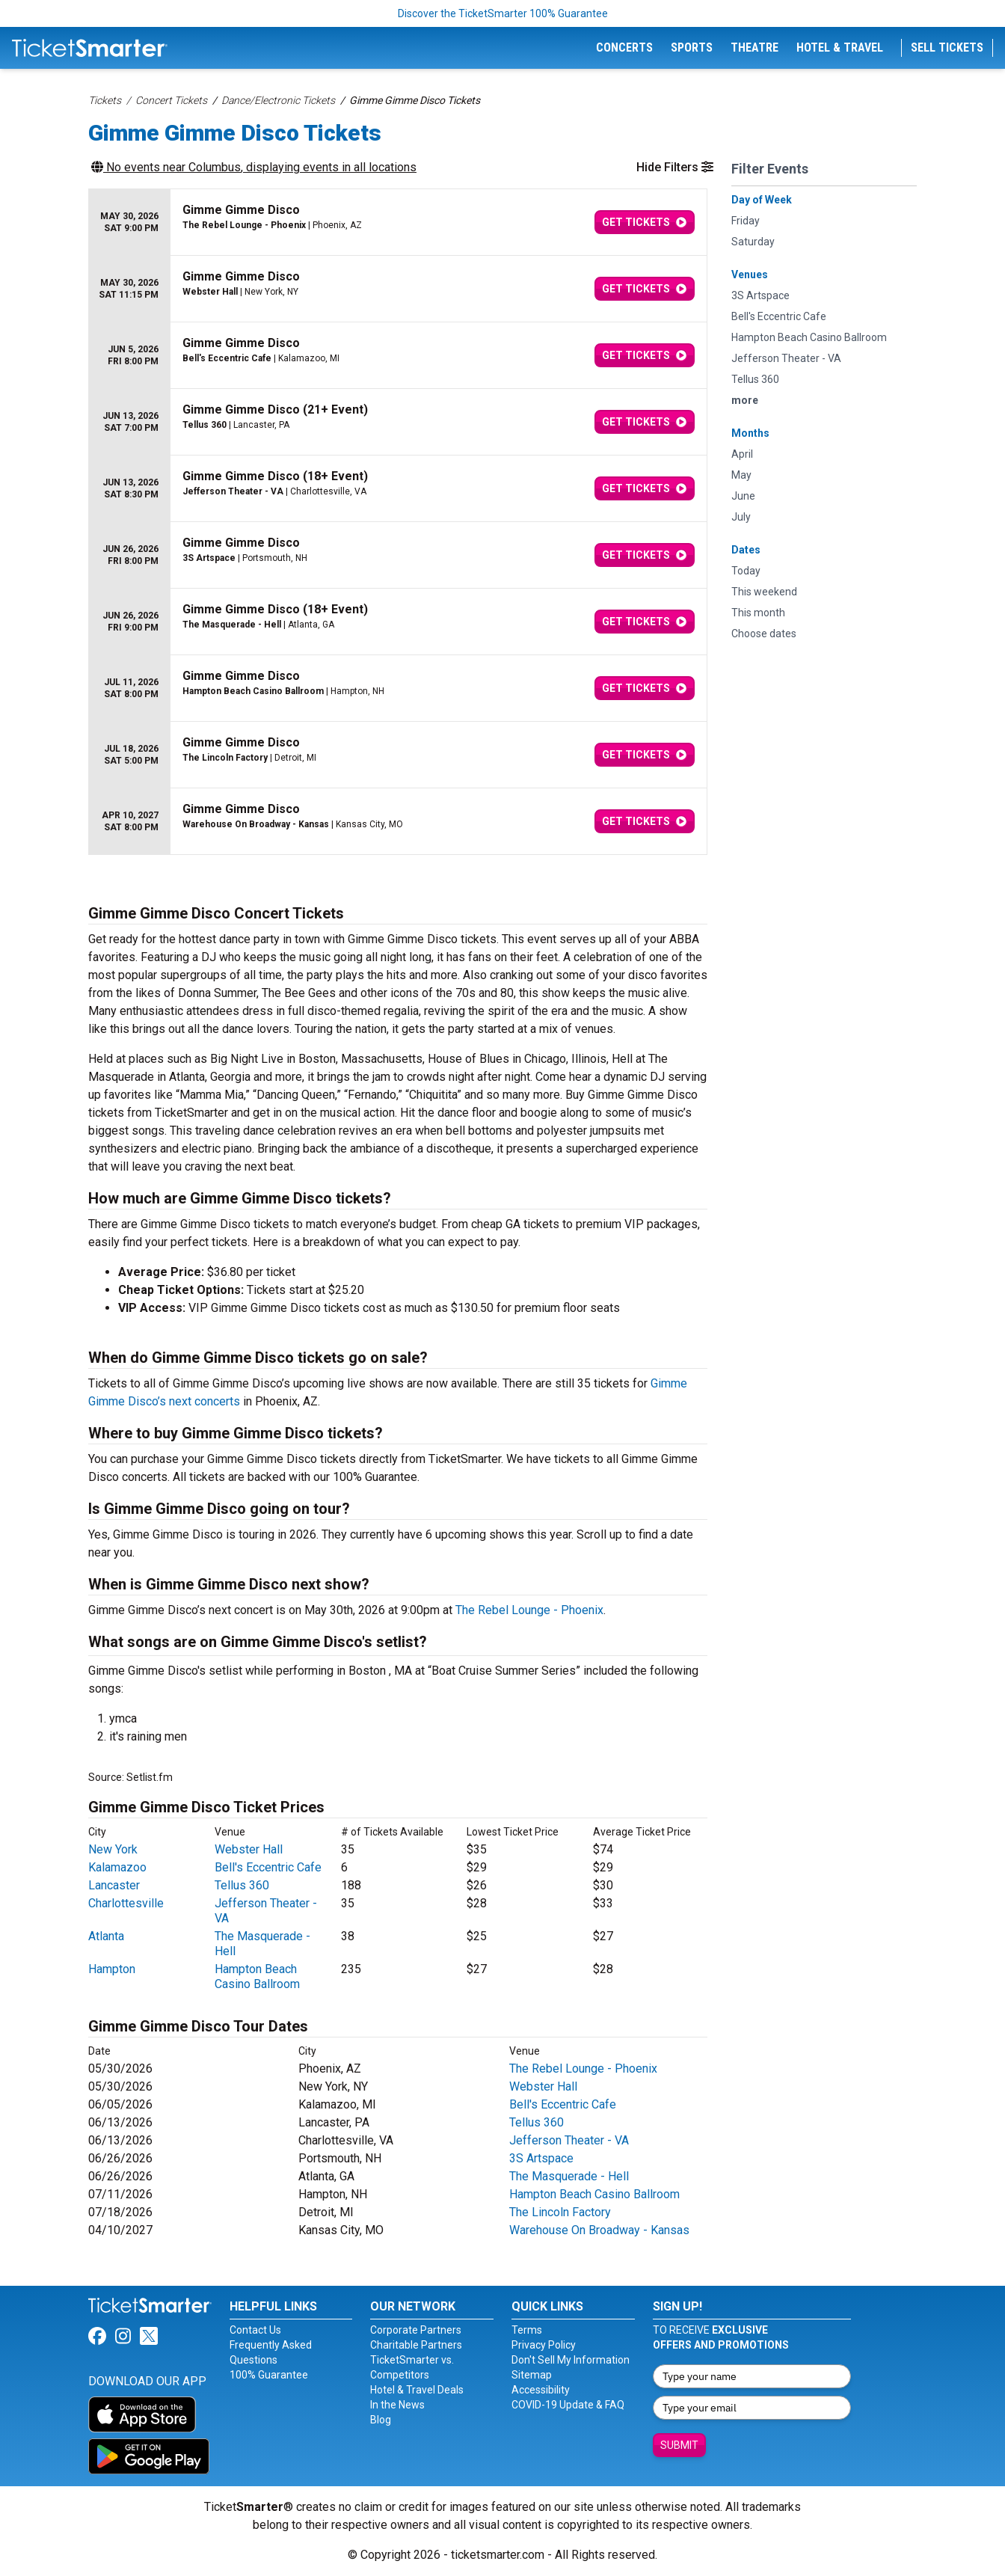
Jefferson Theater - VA (569, 2140)
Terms (526, 2330)
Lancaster (114, 1885)
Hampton (111, 1969)
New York (113, 1849)
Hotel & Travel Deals (417, 2390)
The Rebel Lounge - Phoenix (529, 1610)
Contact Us (255, 2330)
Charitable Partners (416, 2345)
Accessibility (540, 2390)
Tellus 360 (242, 1885)
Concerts (624, 47)
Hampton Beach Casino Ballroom (257, 1976)
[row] (397, 222)
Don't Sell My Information (570, 2360)
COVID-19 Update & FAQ (567, 2405)
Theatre (754, 47)
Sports (692, 47)
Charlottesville (126, 1903)
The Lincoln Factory (560, 2212)
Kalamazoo (117, 1867)
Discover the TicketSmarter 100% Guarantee (503, 13)
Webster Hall (249, 1849)
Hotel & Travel (839, 47)
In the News (397, 2405)
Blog (380, 2420)
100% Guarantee (269, 2375)
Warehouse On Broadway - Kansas (599, 2230)
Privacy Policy (543, 2345)
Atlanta (106, 1936)
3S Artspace (541, 2158)
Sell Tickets (947, 47)
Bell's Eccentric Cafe (268, 1867)
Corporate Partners (415, 2330)
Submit (679, 2445)
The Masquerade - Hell (569, 2176)
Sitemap (531, 2375)
